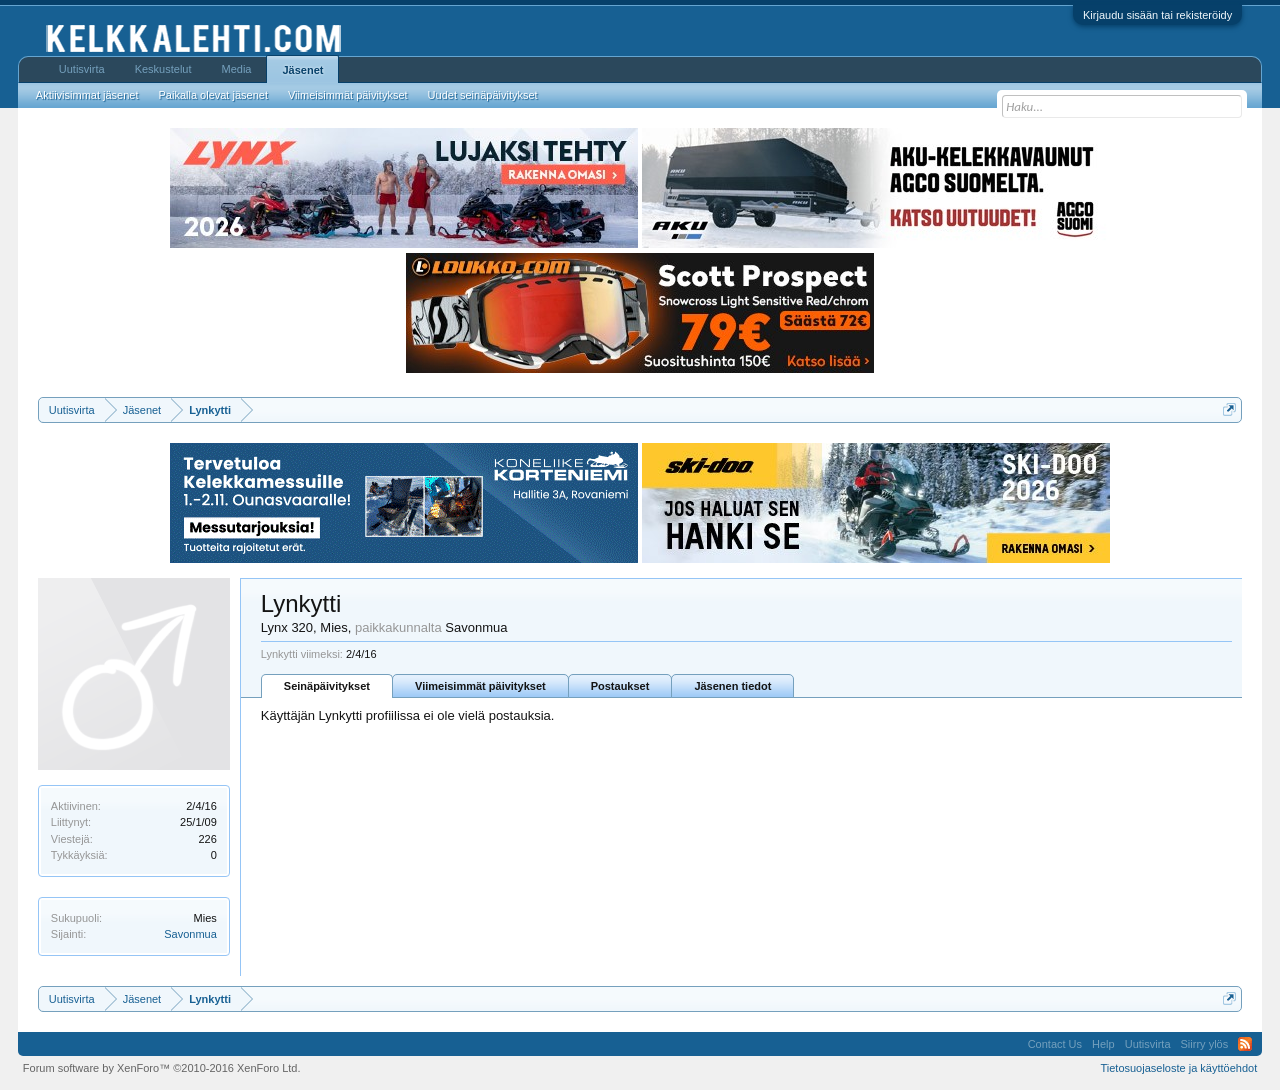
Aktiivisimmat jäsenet (87, 95)
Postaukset (620, 686)
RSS (1245, 1044)
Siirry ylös (1205, 1044)
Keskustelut (163, 69)
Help (1103, 1044)
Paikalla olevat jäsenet (213, 95)
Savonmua (190, 934)
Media (237, 69)
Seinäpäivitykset (327, 686)
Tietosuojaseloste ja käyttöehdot (1178, 1068)
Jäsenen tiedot (732, 686)
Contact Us (1055, 1044)
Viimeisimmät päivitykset (480, 686)
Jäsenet (302, 70)
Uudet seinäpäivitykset (483, 95)
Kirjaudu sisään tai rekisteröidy (1157, 15)
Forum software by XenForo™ (162, 1068)
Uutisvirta (82, 69)
